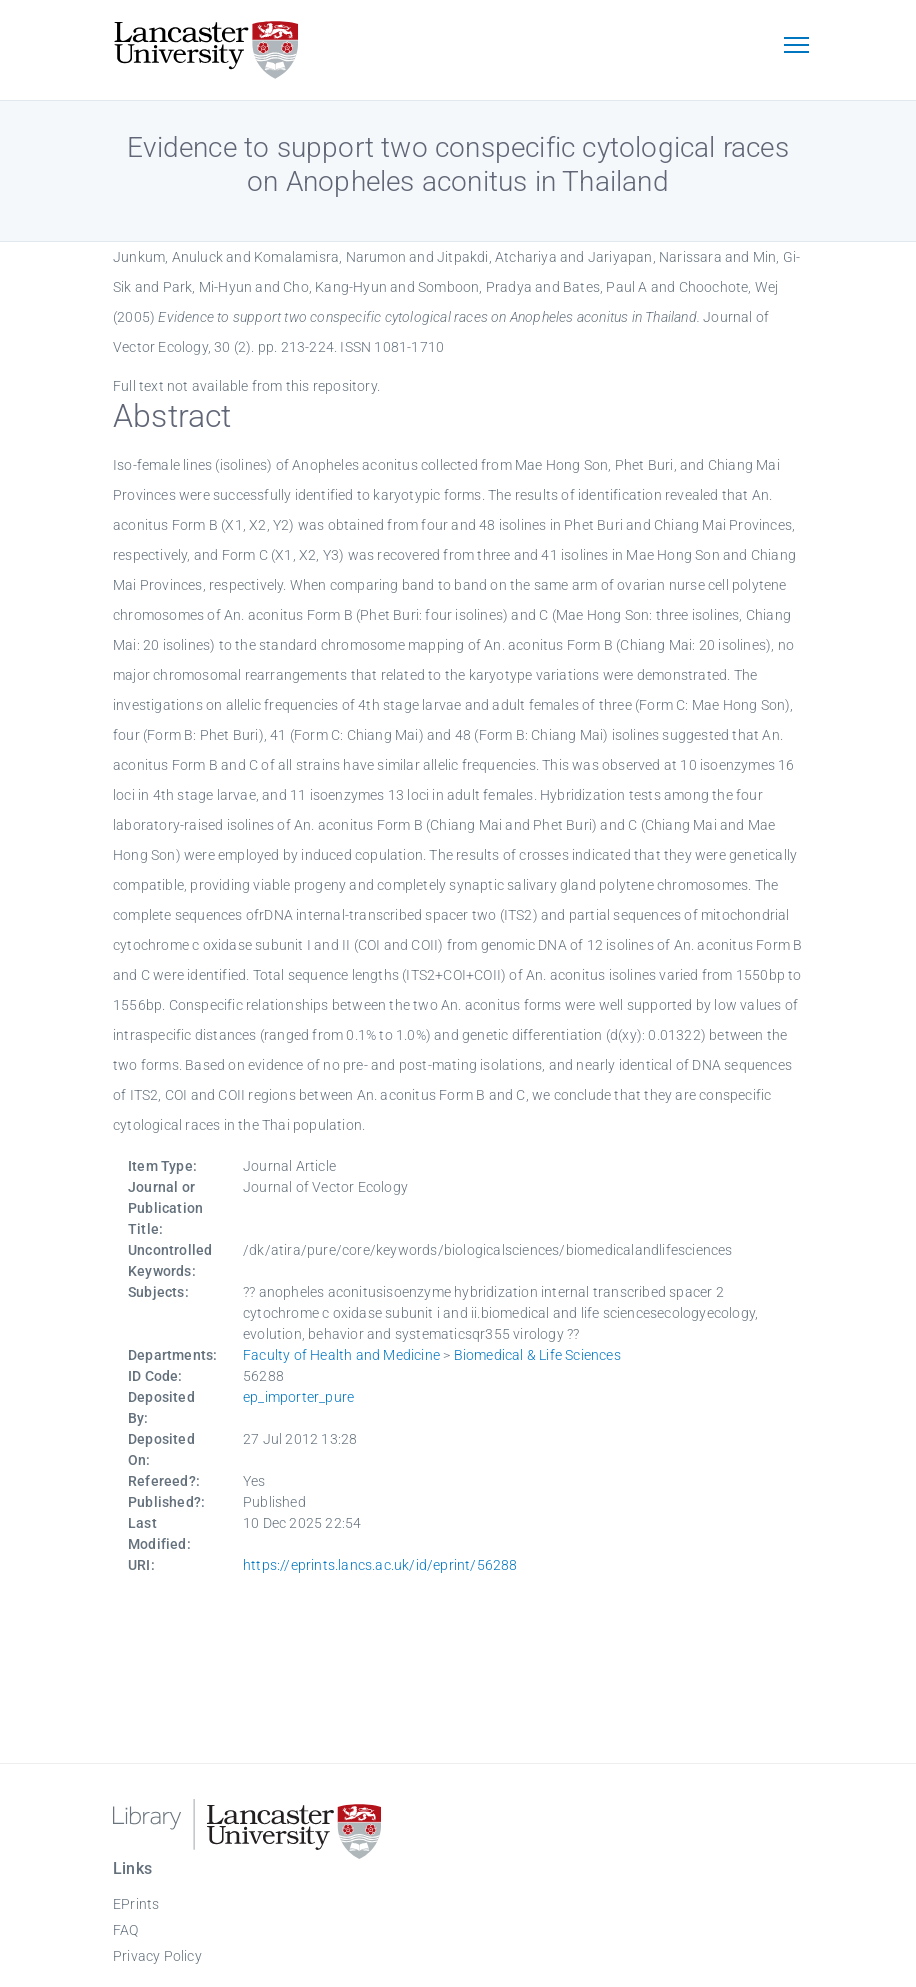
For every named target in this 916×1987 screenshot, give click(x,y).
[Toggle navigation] (796, 47)
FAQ (126, 1930)
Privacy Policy (157, 1956)
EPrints (136, 1904)
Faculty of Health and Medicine (341, 1355)
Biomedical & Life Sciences (537, 1355)
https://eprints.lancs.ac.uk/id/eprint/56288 (380, 1565)
